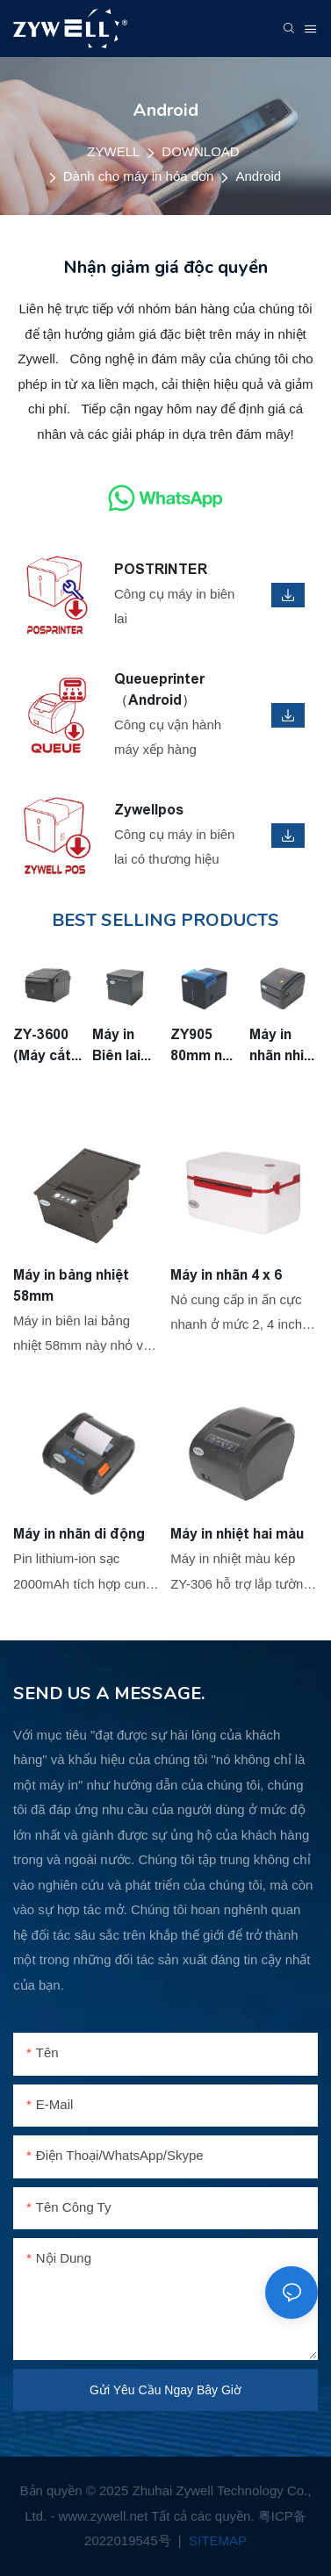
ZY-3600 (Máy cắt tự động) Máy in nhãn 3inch (42, 1046)
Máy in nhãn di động (79, 1533)
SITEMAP (216, 2540)
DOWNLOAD (200, 151)
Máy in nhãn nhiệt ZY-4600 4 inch (283, 1046)
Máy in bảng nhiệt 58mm (71, 1285)
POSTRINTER (160, 569)
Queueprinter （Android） (159, 689)
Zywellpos (148, 809)
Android (258, 176)
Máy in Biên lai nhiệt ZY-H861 (122, 1046)
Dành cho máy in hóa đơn (138, 176)
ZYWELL (113, 151)
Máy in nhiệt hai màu (237, 1533)
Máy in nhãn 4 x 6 (226, 1274)
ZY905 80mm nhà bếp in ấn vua (204, 1046)
